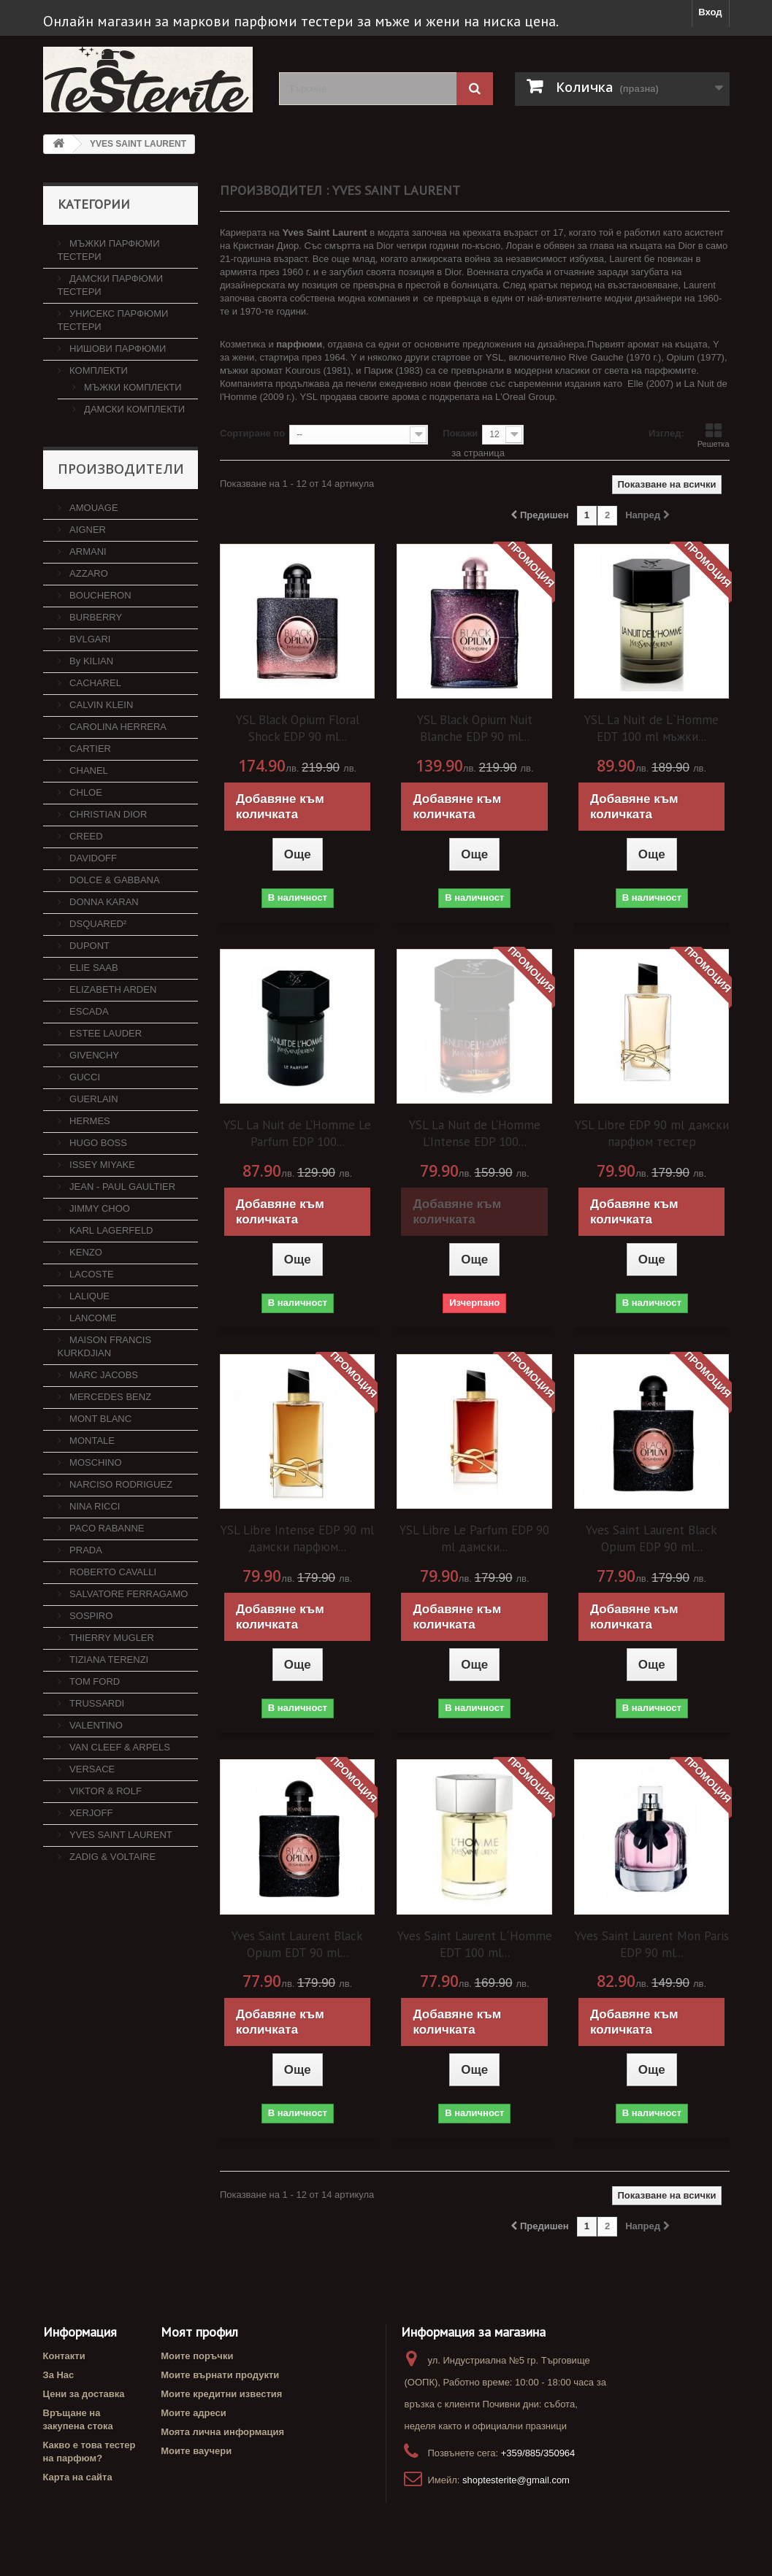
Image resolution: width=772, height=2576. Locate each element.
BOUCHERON (99, 595)
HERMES (88, 1120)
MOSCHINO (94, 1462)
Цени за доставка (84, 2393)
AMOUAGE (92, 507)
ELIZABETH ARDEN (112, 989)
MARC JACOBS (103, 1374)
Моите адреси (193, 2412)
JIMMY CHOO (98, 1208)
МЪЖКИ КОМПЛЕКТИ (132, 387)
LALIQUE (88, 1296)
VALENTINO (95, 1725)
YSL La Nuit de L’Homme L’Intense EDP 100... (474, 1133)
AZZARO (87, 573)
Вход (710, 12)
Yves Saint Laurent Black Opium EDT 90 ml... (297, 1944)
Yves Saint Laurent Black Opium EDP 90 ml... (651, 1538)
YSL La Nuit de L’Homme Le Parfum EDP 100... (297, 1133)
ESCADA (88, 1011)
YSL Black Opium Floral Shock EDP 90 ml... (297, 728)
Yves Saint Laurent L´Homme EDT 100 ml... (474, 1944)
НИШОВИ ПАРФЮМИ (117, 348)
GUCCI (84, 1077)
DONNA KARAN (103, 901)
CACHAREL (94, 682)
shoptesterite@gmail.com (516, 2480)
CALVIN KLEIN (100, 704)
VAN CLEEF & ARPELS (118, 1747)
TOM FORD (94, 1681)
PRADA (84, 1550)
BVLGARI (89, 639)
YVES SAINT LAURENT (119, 1834)
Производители (121, 468)
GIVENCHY (93, 1055)
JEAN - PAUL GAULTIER (121, 1186)
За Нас (58, 2374)
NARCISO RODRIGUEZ (119, 1484)
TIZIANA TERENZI (108, 1659)
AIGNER (86, 529)
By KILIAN (90, 660)
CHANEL (87, 770)
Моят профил (199, 2331)
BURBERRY (95, 617)
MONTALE (91, 1440)
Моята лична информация (222, 2431)
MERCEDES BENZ (109, 1396)
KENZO (84, 1252)
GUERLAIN (92, 1098)
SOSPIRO (90, 1615)
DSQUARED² (97, 923)
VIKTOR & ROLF (104, 1790)
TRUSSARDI (96, 1703)
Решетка (714, 435)
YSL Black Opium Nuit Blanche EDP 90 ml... (474, 728)
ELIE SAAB (92, 967)
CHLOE (84, 792)
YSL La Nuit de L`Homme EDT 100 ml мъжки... (651, 728)
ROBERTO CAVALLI (112, 1571)
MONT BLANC (99, 1418)
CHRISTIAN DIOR (107, 814)
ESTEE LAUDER (104, 1033)
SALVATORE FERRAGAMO (127, 1593)
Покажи (460, 433)
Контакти (64, 2355)
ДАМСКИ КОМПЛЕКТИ (134, 409)
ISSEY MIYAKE (101, 1164)
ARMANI (87, 551)
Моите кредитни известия (221, 2393)
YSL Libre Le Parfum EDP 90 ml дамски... (474, 1538)
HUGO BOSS (97, 1142)
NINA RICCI (94, 1506)
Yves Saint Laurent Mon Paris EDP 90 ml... (652, 1944)
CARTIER (89, 748)
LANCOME (92, 1317)
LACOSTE (90, 1274)
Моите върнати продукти (220, 2374)
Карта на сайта (77, 2477)
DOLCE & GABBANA (113, 879)
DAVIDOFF (92, 858)
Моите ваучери (196, 2450)
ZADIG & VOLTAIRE (111, 1856)
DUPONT (88, 945)
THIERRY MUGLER (110, 1637)
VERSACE (91, 1769)
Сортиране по (252, 433)
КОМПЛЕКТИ (97, 370)
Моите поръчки (197, 2355)
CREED (85, 836)
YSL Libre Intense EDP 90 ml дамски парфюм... (297, 1538)
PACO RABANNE (106, 1528)
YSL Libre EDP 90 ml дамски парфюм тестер (652, 1133)
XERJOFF (90, 1812)
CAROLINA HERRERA (117, 726)
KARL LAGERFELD (110, 1230)
